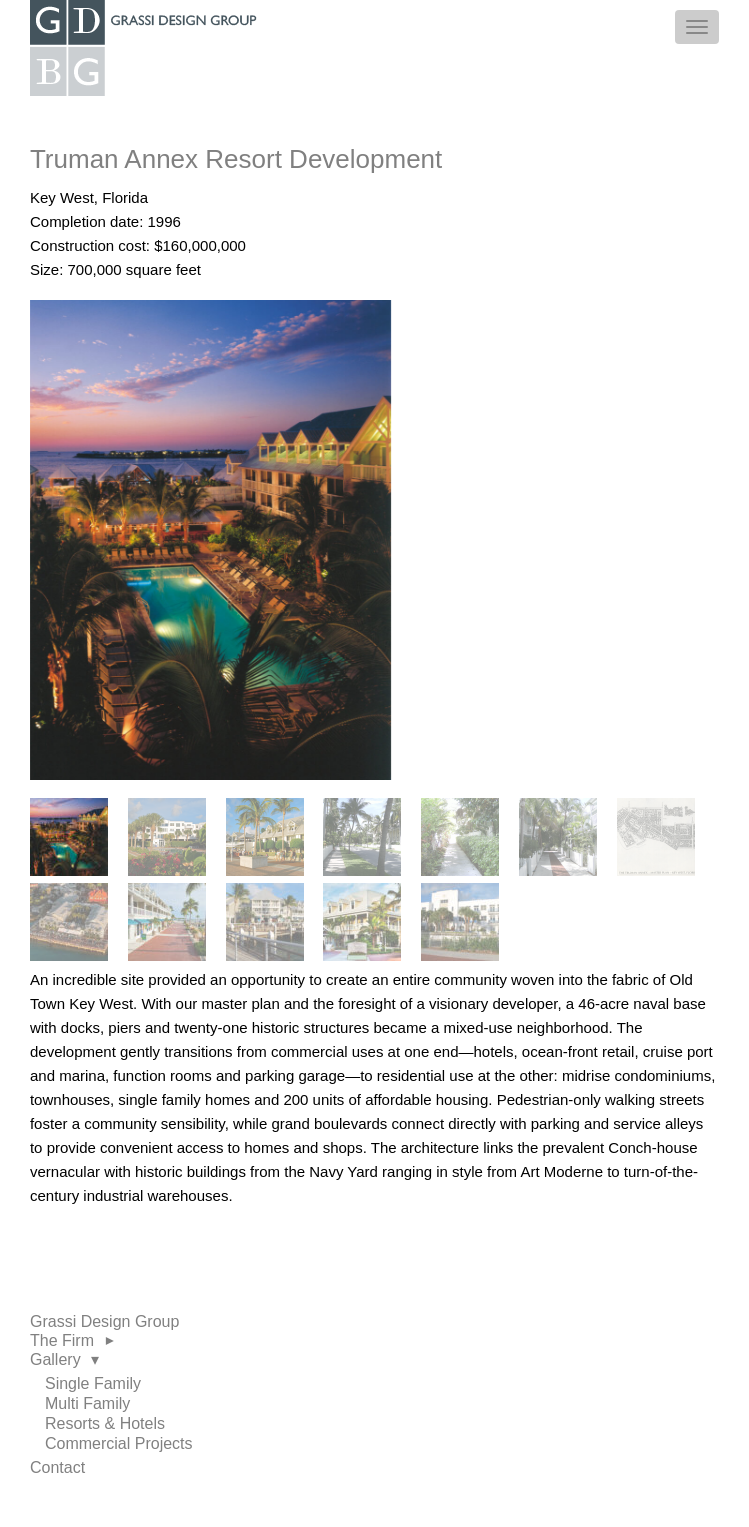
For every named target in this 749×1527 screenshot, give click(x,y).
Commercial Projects (119, 1443)
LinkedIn (64, 1497)
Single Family (93, 1383)
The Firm (74, 1340)
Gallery (64, 1359)
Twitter (89, 1497)
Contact (57, 1467)
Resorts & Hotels (105, 1423)
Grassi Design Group (104, 1321)
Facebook (40, 1497)
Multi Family (87, 1403)
